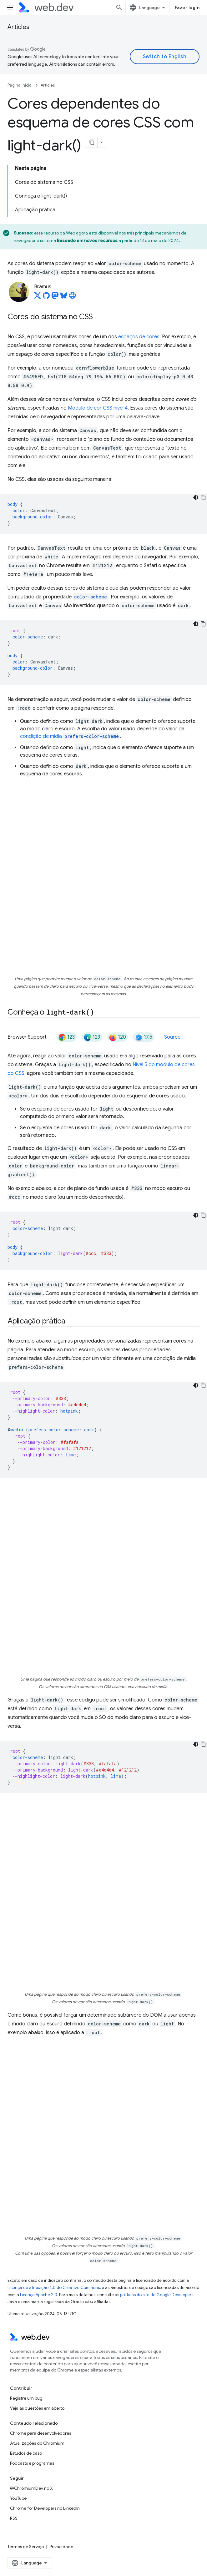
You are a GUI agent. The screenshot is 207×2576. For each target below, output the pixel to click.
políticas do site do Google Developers (156, 2294)
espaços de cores (138, 337)
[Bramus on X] (37, 297)
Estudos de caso (26, 2453)
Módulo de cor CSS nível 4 (98, 408)
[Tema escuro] (195, 497)
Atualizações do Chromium (37, 2443)
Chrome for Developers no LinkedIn (45, 2508)
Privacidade (61, 2546)
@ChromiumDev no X (31, 2488)
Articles (18, 27)
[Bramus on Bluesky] (63, 297)
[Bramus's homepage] (72, 297)
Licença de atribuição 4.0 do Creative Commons (54, 2287)
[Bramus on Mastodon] (55, 297)
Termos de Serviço (26, 2546)
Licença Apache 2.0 (38, 2294)
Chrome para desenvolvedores (40, 2433)
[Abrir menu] (10, 7)
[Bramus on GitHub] (46, 297)
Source (172, 1037)
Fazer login (187, 7)
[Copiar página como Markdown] (92, 142)
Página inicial (20, 85)
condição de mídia (70, 736)
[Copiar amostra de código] (203, 497)
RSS (14, 2518)
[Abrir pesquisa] (119, 7)
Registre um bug (26, 2398)
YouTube (18, 2498)
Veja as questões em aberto (37, 2408)
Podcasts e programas (32, 2463)
